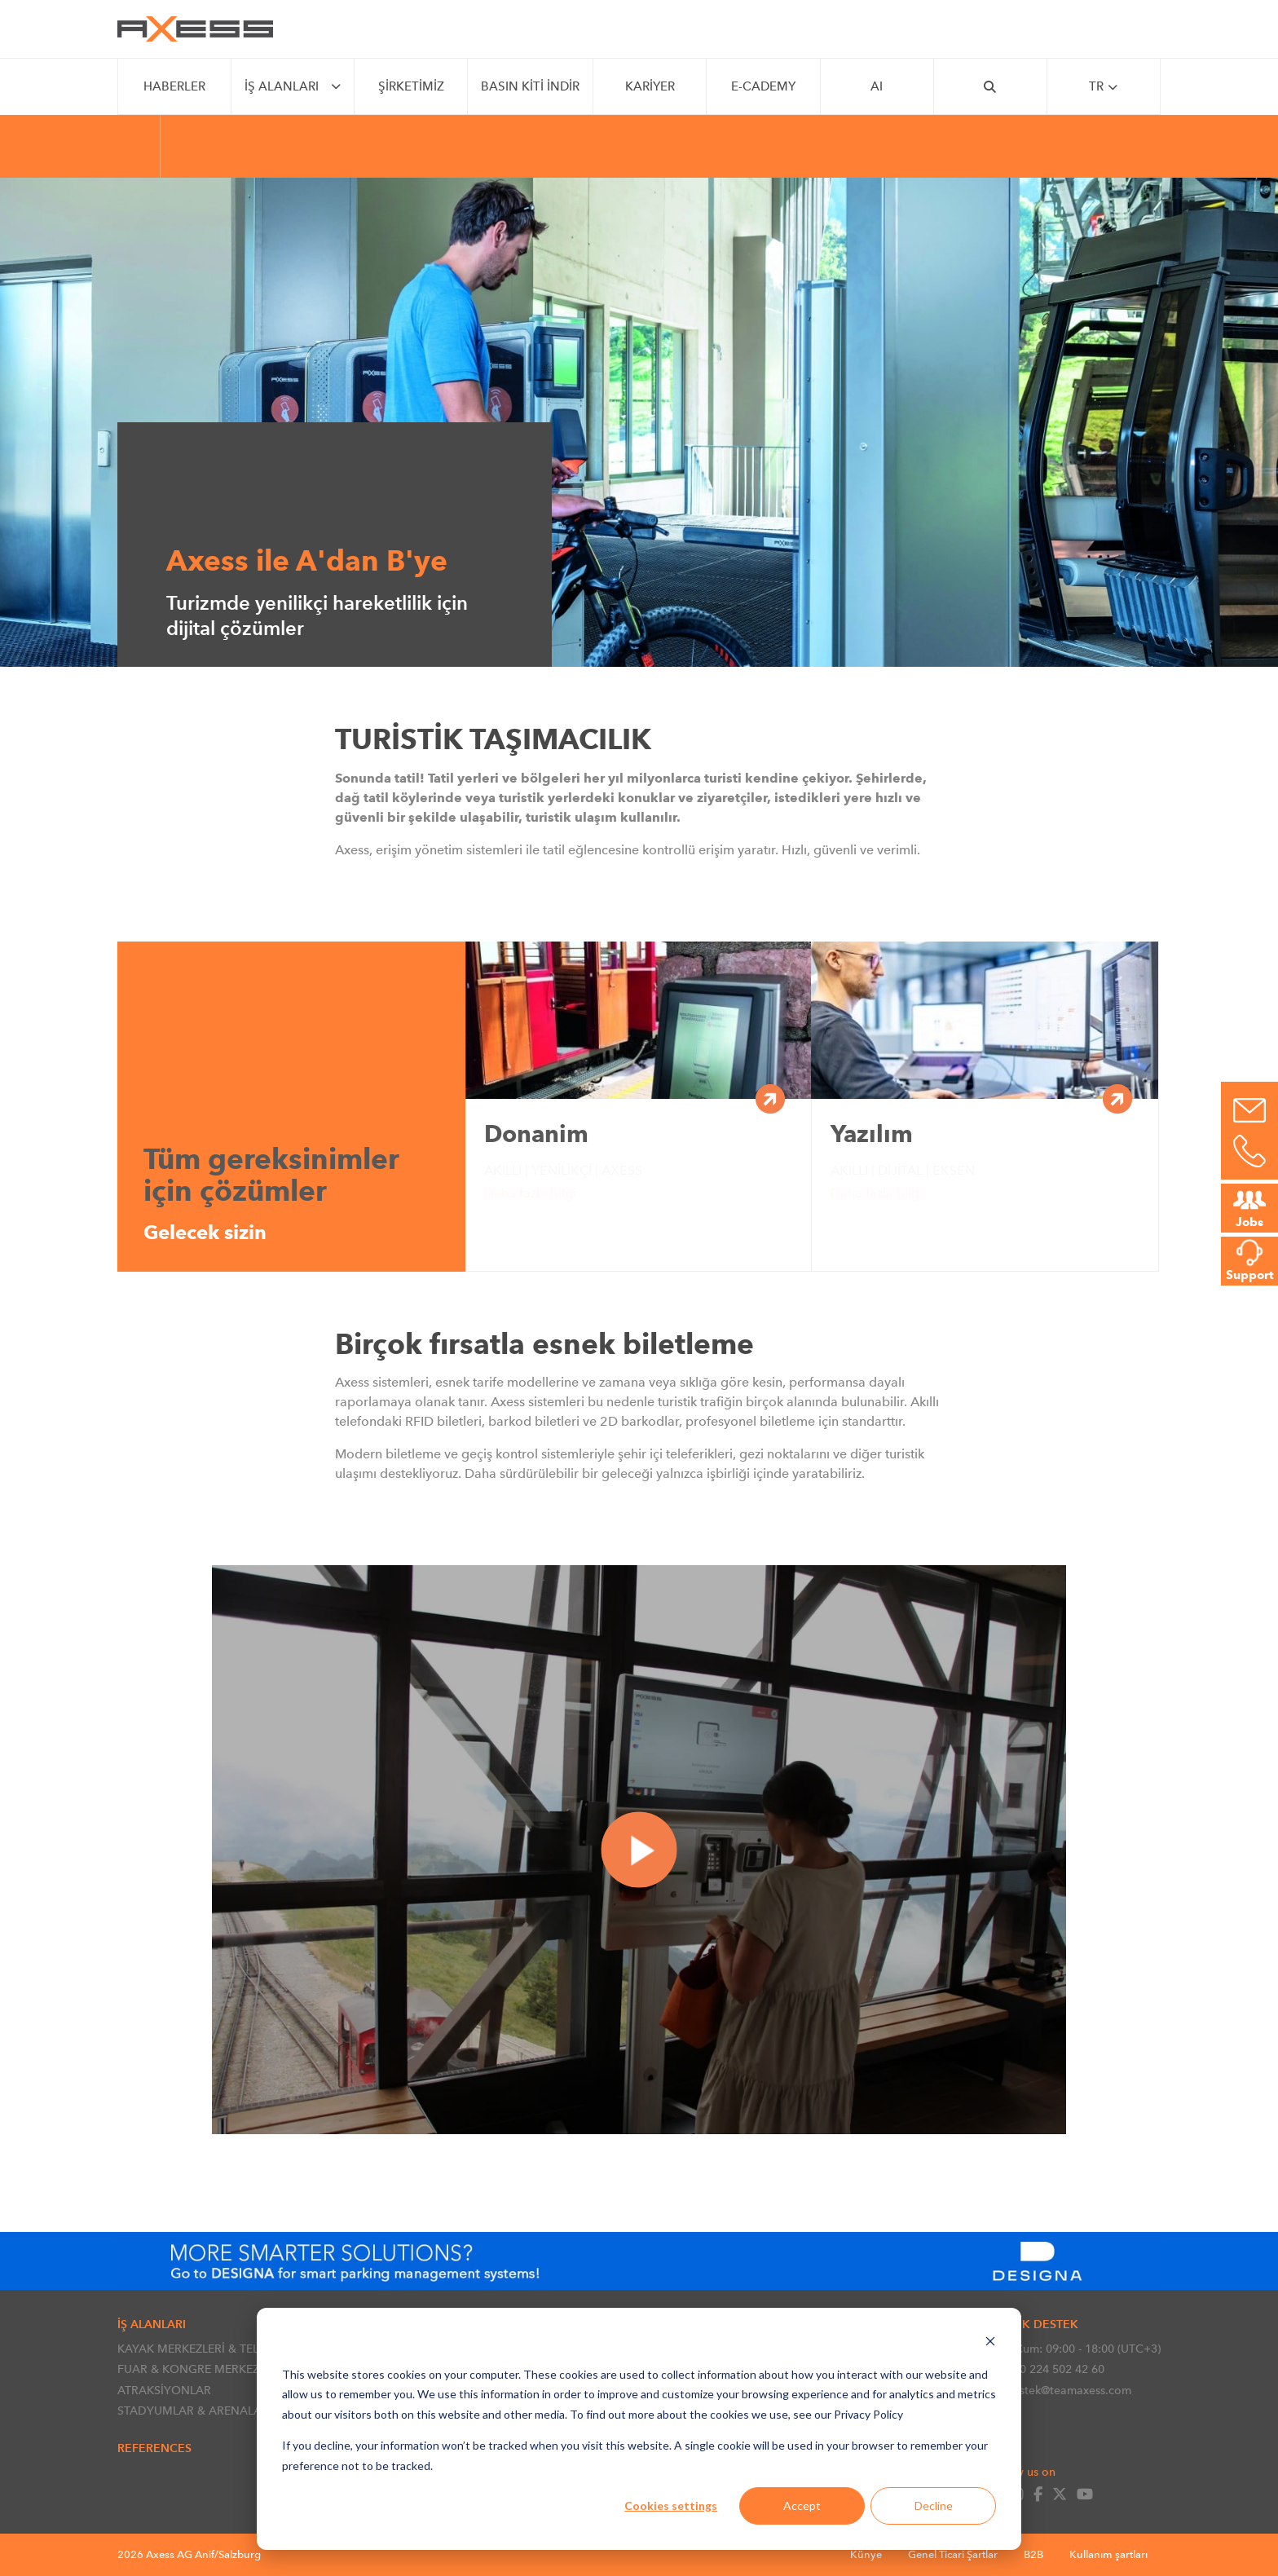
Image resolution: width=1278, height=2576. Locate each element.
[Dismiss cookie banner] (990, 2343)
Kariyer (650, 86)
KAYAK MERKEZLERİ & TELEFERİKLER (216, 2348)
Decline (933, 2505)
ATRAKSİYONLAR (164, 2390)
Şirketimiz (411, 86)
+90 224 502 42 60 (1046, 2369)
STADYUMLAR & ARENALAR (193, 2410)
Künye (866, 2554)
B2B (1033, 2554)
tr (1103, 86)
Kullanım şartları (1108, 2554)
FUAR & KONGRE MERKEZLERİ (199, 2369)
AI (876, 86)
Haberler (174, 86)
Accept (802, 2505)
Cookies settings (670, 2505)
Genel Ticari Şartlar (953, 2554)
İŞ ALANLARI (282, 86)
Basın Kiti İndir (530, 86)
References (154, 2448)
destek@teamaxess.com (1059, 2390)
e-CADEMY (763, 86)
